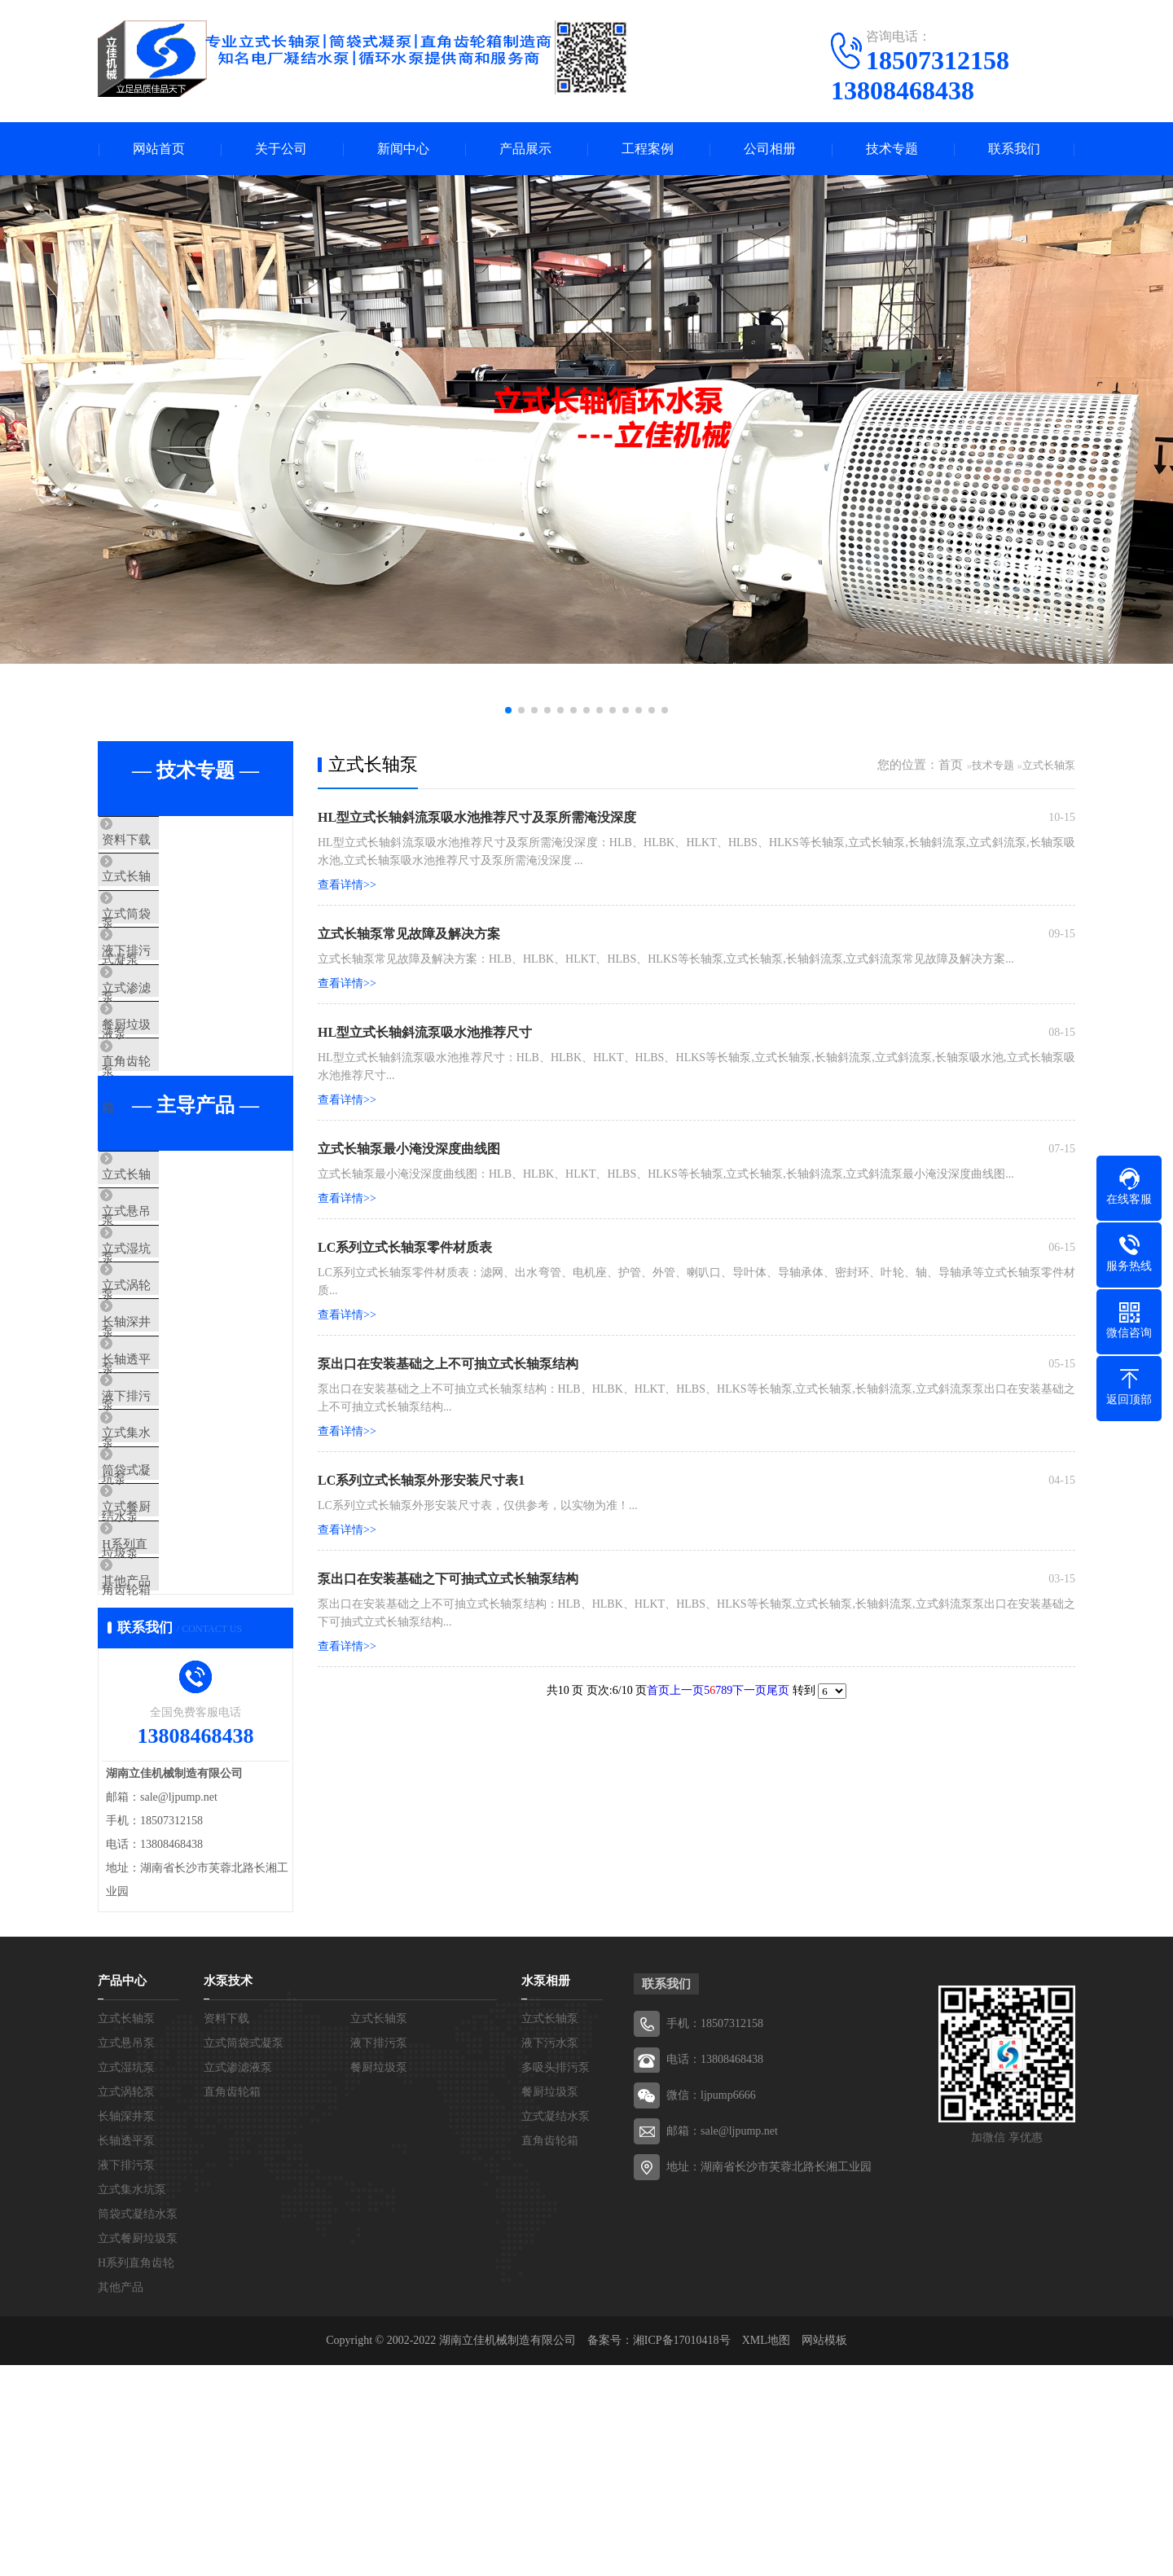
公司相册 (770, 149)
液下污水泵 (549, 2254)
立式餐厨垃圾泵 (179, 1685)
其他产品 (160, 1781)
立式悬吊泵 (166, 1300)
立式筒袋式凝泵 (179, 936)
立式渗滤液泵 (172, 1032)
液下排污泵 (166, 984)
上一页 (687, 1690)
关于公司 (281, 149)
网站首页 (159, 149)
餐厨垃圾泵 (166, 1080)
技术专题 (892, 149)
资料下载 (160, 840)
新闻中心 (403, 149)
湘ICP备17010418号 (682, 2551)
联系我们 (1014, 149)
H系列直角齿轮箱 (183, 1733)
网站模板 (824, 2551)
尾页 (778, 1690)
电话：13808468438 (714, 2270)
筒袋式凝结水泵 (179, 1636)
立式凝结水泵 (555, 2327)
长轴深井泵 (166, 1444)
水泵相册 (545, 2191)
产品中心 (122, 2191)
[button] (508, 710)
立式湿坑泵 (166, 1348)
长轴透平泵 (166, 1492)
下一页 (749, 1690)
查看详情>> (347, 885)
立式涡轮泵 (166, 1396)
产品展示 (525, 149)
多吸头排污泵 (555, 2278)
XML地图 (766, 2551)
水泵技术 (228, 2191)
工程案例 (648, 149)
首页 (950, 764)
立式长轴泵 (166, 888)
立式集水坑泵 (172, 1588)
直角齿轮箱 (166, 1128)
